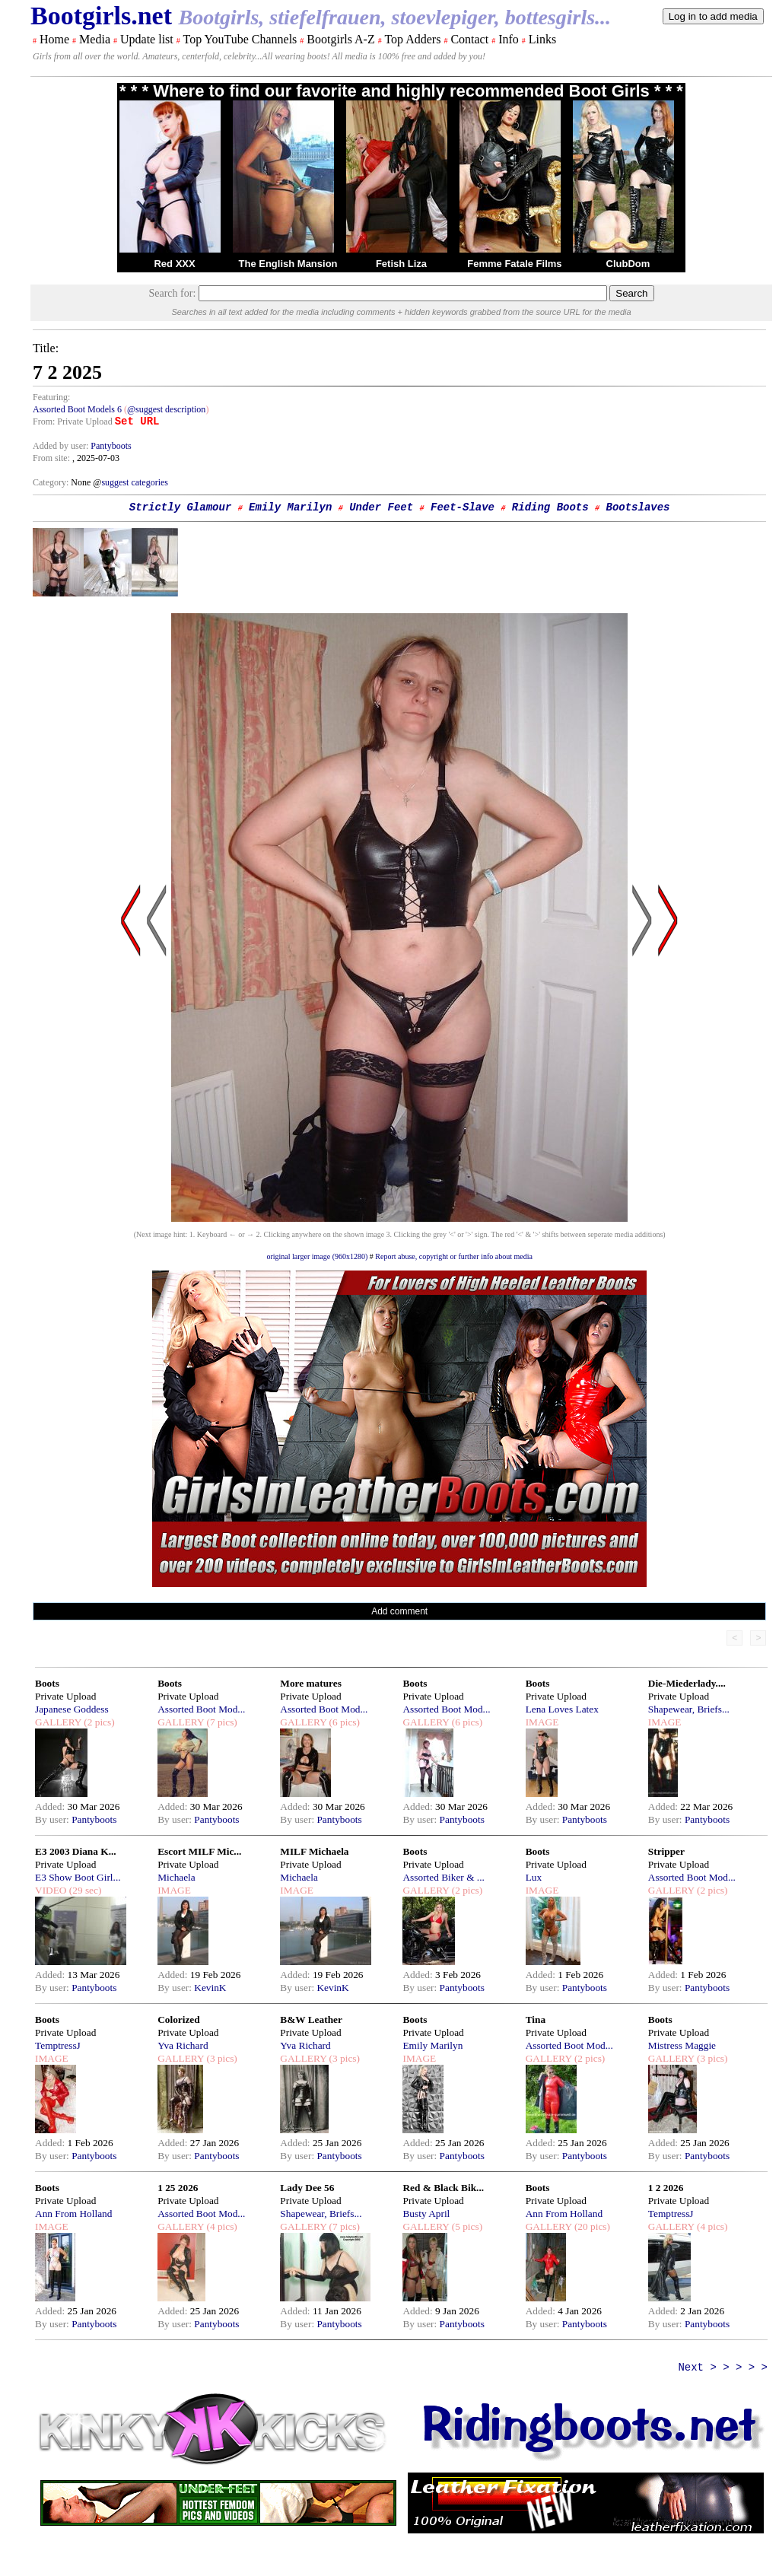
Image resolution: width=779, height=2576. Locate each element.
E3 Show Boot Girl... (78, 1877)
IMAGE (542, 1722)
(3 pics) (220, 2058)
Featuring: (51, 397)
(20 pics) (591, 2226)
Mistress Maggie (682, 2045)
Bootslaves (638, 507)
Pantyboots (111, 445)
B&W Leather (311, 2019)
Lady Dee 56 (307, 2187)
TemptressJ (58, 2045)
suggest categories (134, 482)
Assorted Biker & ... (443, 1877)
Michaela (176, 1877)
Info (508, 39)
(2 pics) (98, 1722)
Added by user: (62, 445)
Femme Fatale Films (514, 263)
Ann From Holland (73, 2213)
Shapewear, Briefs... (689, 1709)
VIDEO (50, 1890)
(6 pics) (343, 1722)
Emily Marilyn (290, 507)
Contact (469, 39)
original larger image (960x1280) (316, 1256)
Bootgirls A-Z (340, 39)
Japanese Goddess (72, 1709)
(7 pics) (220, 1722)
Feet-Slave (462, 507)
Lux (534, 1877)
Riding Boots (550, 507)
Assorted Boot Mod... (201, 1709)
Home (54, 39)
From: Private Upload (73, 421)
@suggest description (166, 409)
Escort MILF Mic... (199, 1851)
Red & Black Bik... (443, 2187)
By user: (53, 1819)
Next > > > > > (723, 2367)
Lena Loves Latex (562, 1709)
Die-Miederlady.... (687, 1683)
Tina (535, 2019)
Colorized (178, 2019)
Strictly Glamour (180, 507)
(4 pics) (220, 2226)
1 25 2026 (177, 2187)
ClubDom (628, 263)
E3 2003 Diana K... (75, 1851)
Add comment (399, 1611)
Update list (146, 39)
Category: (52, 482)
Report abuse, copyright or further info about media (454, 1256)
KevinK (210, 1987)
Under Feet (381, 507)
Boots (47, 1683)
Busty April (426, 2213)
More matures (311, 1683)
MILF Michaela (314, 1851)
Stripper (666, 1851)
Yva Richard (182, 2045)
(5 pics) (465, 2226)
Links (542, 39)
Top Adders (412, 39)
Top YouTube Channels (240, 39)
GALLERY (58, 1722)
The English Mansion (288, 263)
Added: (51, 1806)
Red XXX (174, 263)
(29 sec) (83, 1890)
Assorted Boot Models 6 (77, 409)
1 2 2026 (666, 2187)
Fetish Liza (401, 263)
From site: (51, 458)
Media (94, 39)
